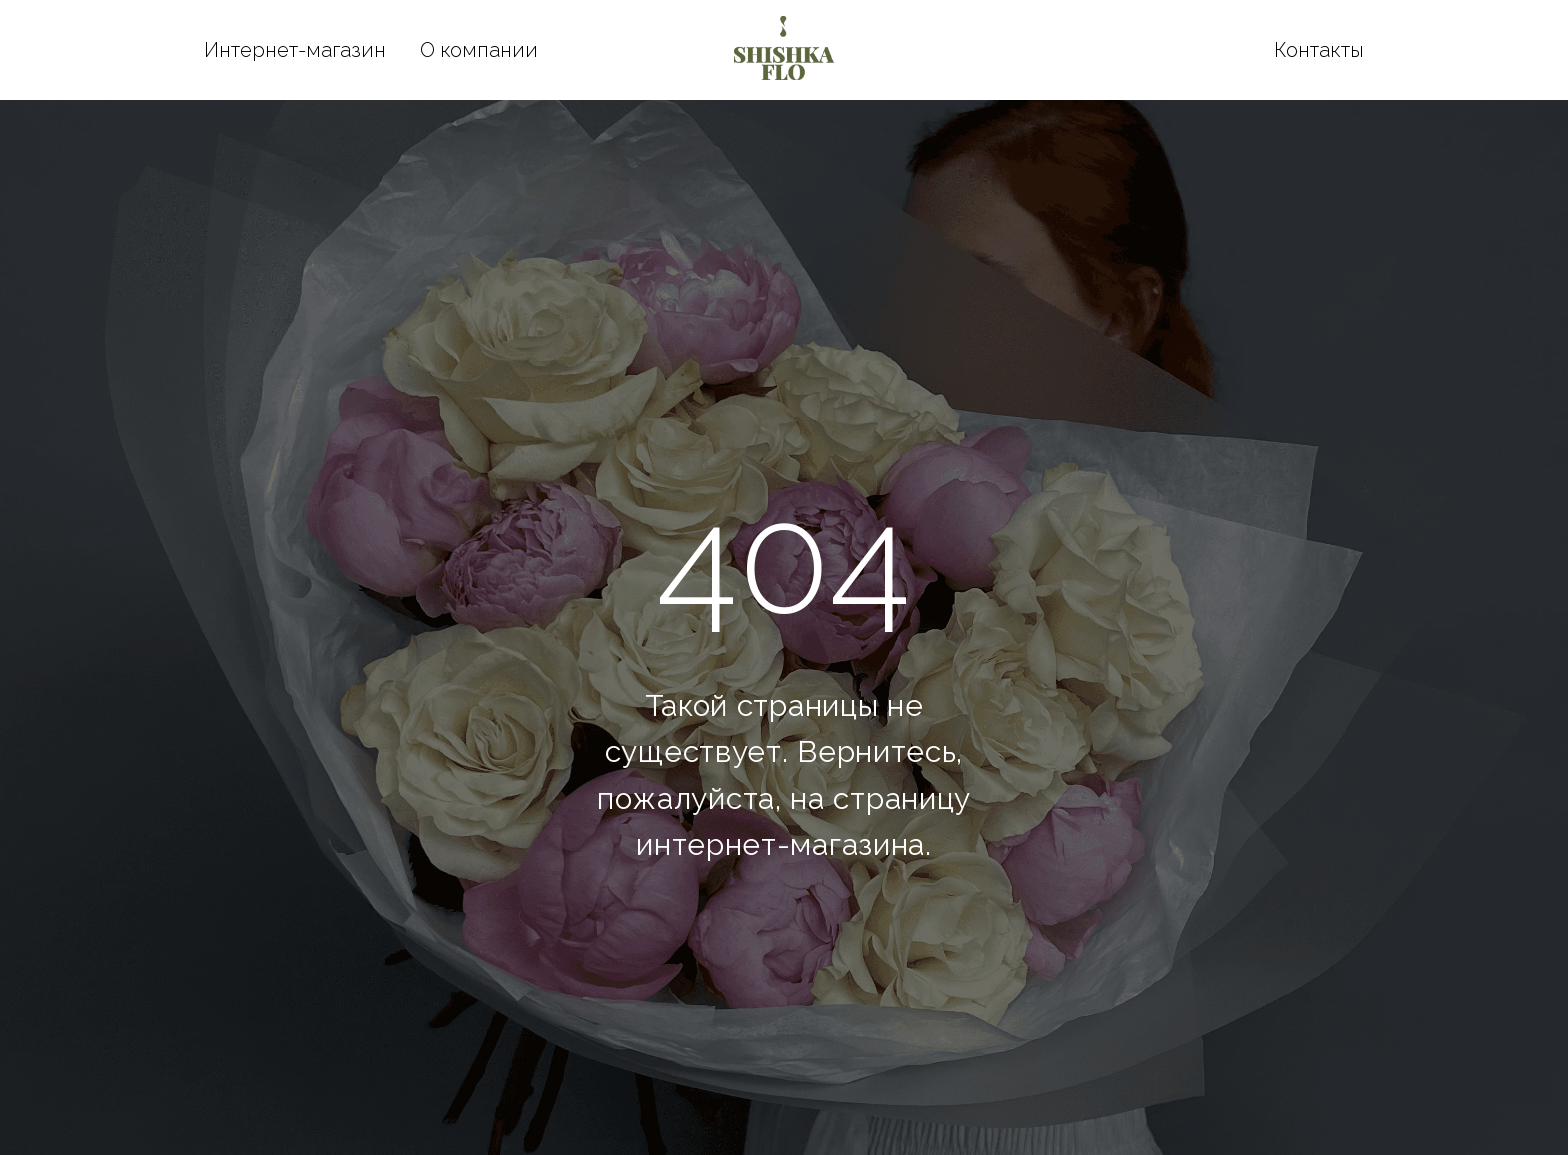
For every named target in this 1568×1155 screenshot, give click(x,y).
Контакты (1319, 50)
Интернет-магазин (295, 50)
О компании (479, 50)
